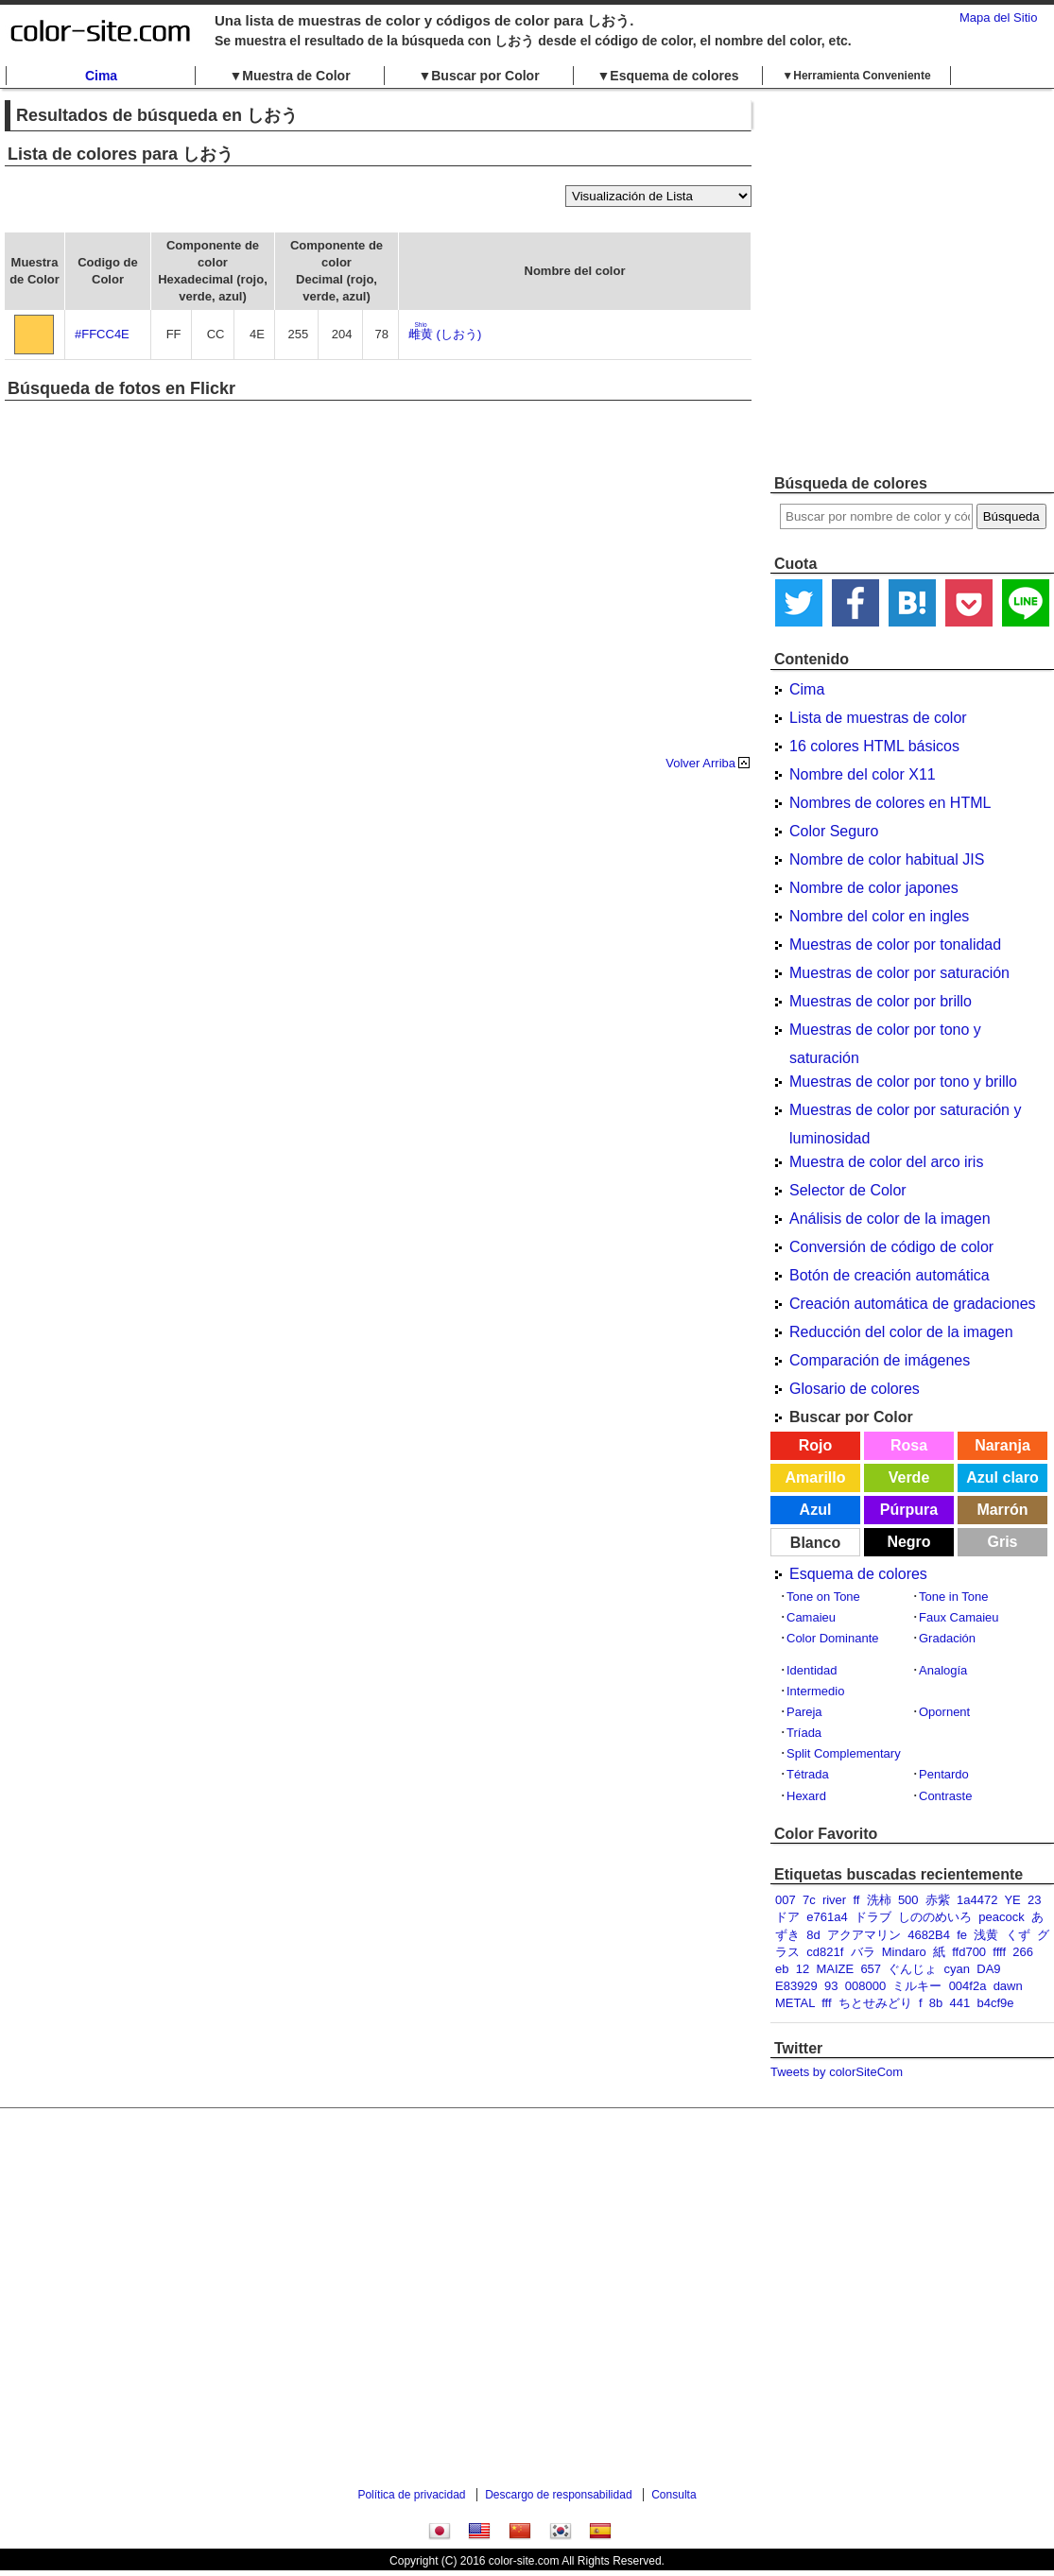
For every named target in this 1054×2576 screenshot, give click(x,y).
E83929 (796, 1986)
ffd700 (969, 1952)
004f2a (968, 1986)
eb (781, 1969)
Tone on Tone (823, 1596)
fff (826, 2003)
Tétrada (807, 1774)
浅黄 (986, 1935)
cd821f (824, 1952)
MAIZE (835, 1969)
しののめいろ (935, 1917)
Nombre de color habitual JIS (886, 859)
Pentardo (944, 1774)
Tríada (803, 1733)
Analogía (943, 1670)
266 (1022, 1952)
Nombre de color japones (874, 888)
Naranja (1002, 1445)
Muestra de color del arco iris (886, 1162)
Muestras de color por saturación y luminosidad (905, 1113)
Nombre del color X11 (862, 774)
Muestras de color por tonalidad (895, 944)
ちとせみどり (875, 2003)
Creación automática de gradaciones (912, 1304)
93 (831, 1986)
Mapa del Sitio (998, 17)
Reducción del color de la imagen (901, 1332)
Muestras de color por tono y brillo (903, 1081)
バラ (863, 1952)
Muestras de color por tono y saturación (885, 1033)
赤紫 (937, 1900)
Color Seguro (833, 831)
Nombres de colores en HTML (890, 803)
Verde (909, 1477)
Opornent (944, 1712)
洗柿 (879, 1900)
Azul (816, 1510)
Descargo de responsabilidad (558, 2494)
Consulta (673, 2494)
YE (1012, 1900)
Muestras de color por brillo (880, 1001)
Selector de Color (848, 1190)
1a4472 (977, 1900)
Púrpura (909, 1510)
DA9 (988, 1969)
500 (908, 1900)
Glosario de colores (854, 1389)
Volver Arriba (700, 763)
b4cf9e (994, 2003)
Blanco (815, 1543)
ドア (787, 1917)
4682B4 (928, 1935)
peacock (1001, 1917)
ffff (999, 1952)
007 (785, 1900)
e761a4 (826, 1917)
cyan (957, 1969)
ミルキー (917, 1986)
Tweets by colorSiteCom (836, 2072)
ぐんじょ (912, 1969)
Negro (908, 1542)
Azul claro (1002, 1477)
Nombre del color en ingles (879, 916)
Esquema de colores (858, 1574)
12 (802, 1969)
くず (1018, 1935)
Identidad (812, 1670)
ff (856, 1900)
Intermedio (815, 1691)
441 (960, 2003)
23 (1034, 1900)
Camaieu (811, 1617)
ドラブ (873, 1917)
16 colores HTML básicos (874, 746)
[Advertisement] (177, 281)
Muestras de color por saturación (899, 973)
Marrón (1002, 1510)
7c (809, 1900)
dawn (1008, 1986)
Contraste (945, 1796)
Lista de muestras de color (878, 718)
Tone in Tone (954, 1596)
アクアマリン (864, 1935)
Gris (1002, 1542)
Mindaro (904, 1952)
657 (870, 1969)
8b (935, 2003)
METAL (795, 2003)
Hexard (806, 1796)
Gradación (947, 1638)
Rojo (816, 1445)
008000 (865, 1986)
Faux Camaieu (959, 1617)
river (834, 1900)
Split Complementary (843, 1753)
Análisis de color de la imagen (890, 1219)
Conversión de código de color (891, 1247)
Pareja (804, 1712)
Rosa (908, 1445)
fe (962, 1935)
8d (813, 1935)
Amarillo (815, 1477)
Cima (101, 75)
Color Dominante (832, 1638)
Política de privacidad (411, 2494)
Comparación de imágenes (879, 1360)
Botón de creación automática (889, 1275)
